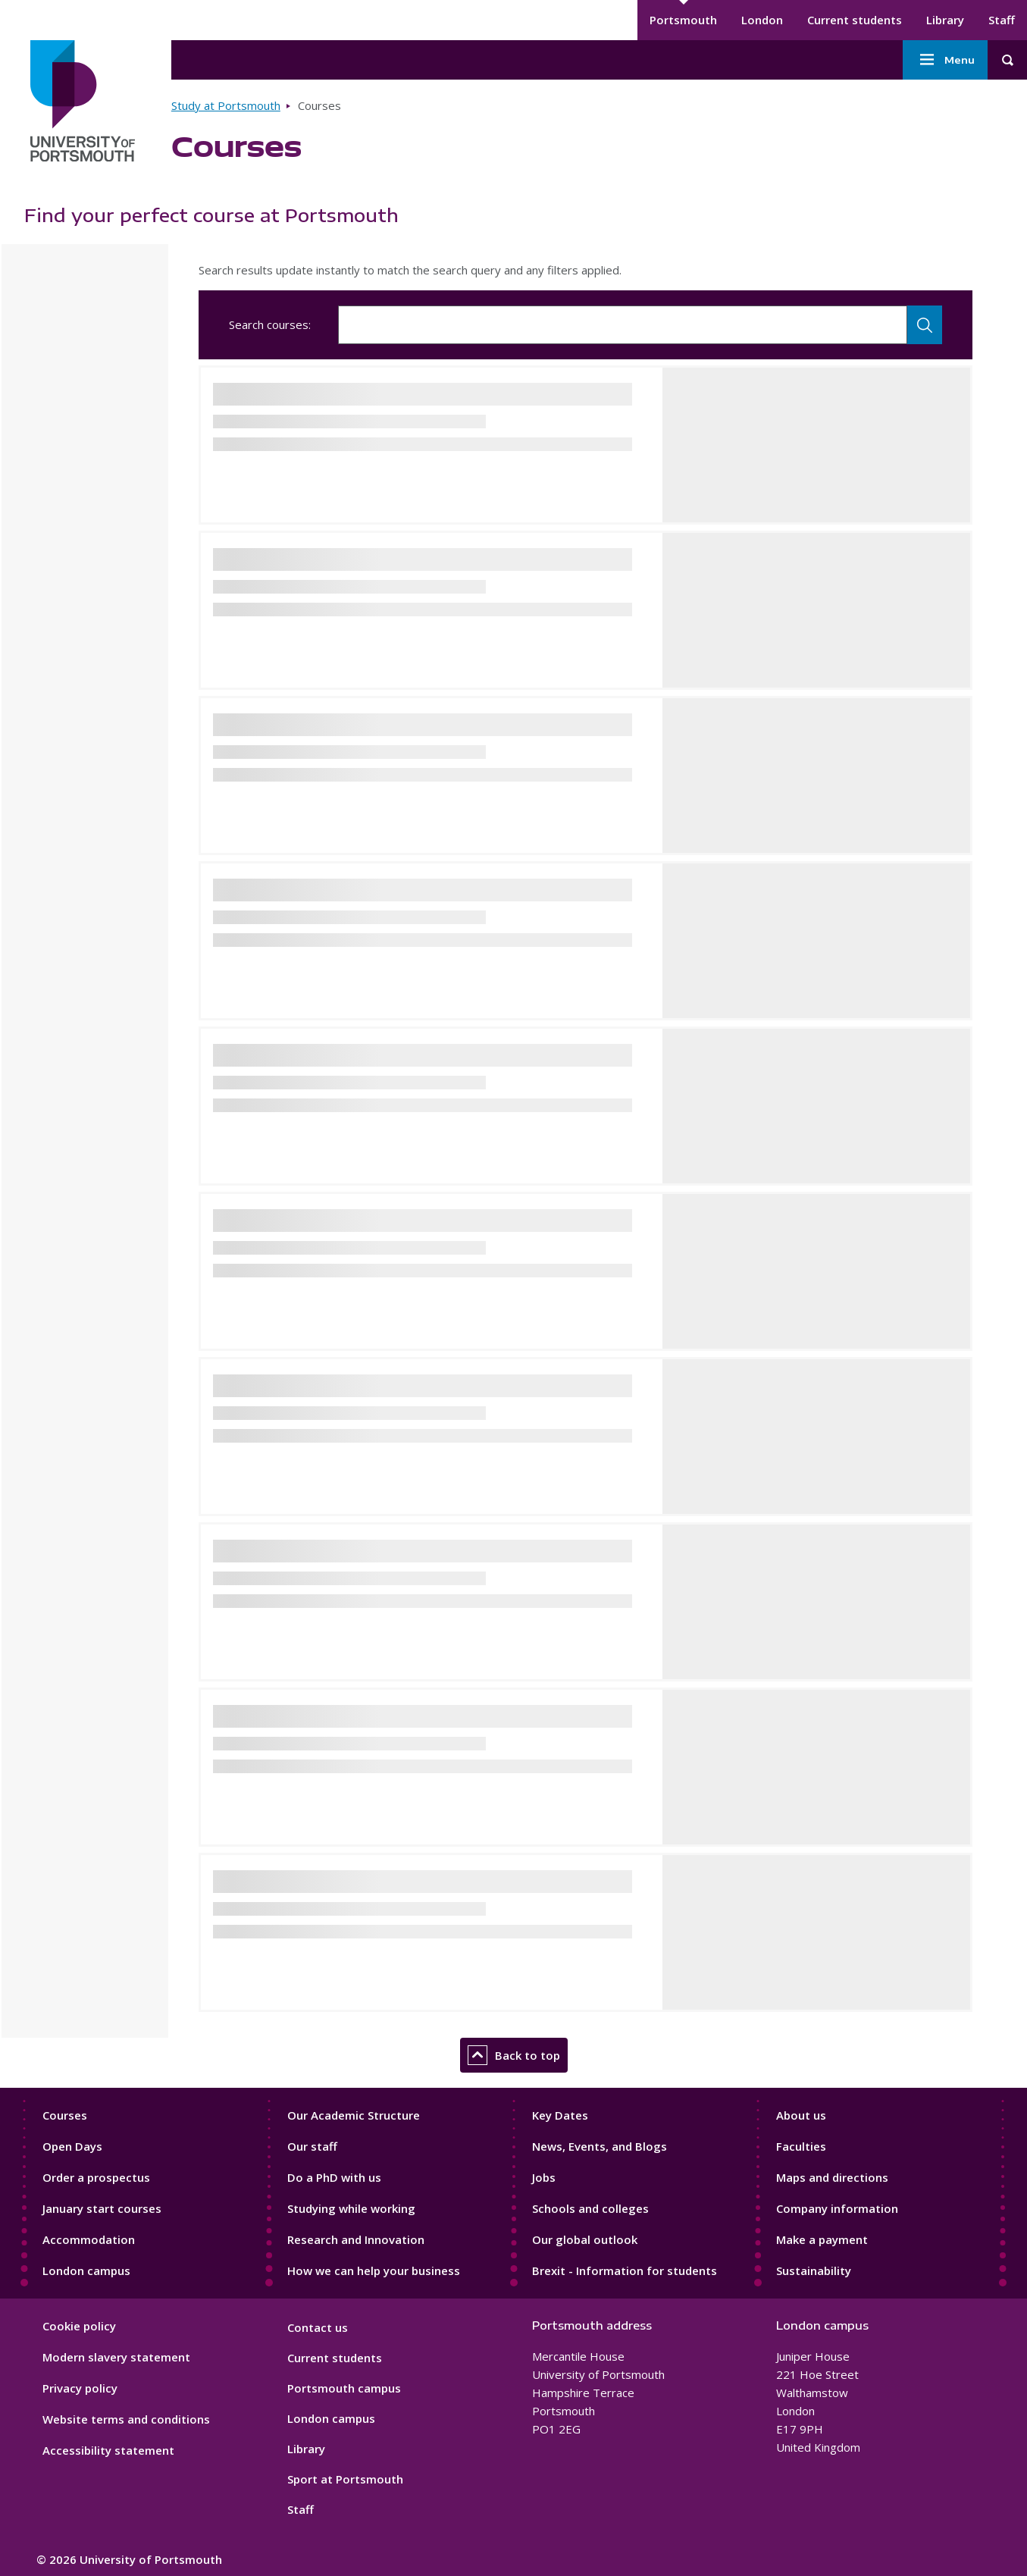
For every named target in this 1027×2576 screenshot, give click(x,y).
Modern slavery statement (116, 2356)
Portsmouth (683, 19)
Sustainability (813, 2270)
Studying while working (351, 2208)
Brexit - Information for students (624, 2270)
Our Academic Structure (353, 2115)
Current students (854, 19)
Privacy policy (79, 2388)
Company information (837, 2208)
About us (801, 2115)
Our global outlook (584, 2239)
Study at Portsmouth (225, 105)
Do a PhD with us (334, 2177)
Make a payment (822, 2239)
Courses (64, 2115)
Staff (1001, 19)
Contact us (317, 2327)
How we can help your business (373, 2270)
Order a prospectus (96, 2177)
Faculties (801, 2146)
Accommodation (88, 2239)
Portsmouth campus (344, 2388)
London (762, 19)
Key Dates (560, 2115)
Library (945, 19)
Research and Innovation (355, 2239)
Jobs (544, 2177)
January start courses (101, 2208)
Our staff (312, 2146)
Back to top (514, 2055)
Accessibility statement (108, 2450)
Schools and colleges (590, 2208)
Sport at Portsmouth (345, 2479)
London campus (86, 2270)
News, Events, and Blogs (599, 2146)
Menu (945, 60)
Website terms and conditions (126, 2419)
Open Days (72, 2146)
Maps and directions (832, 2177)
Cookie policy (79, 2325)
